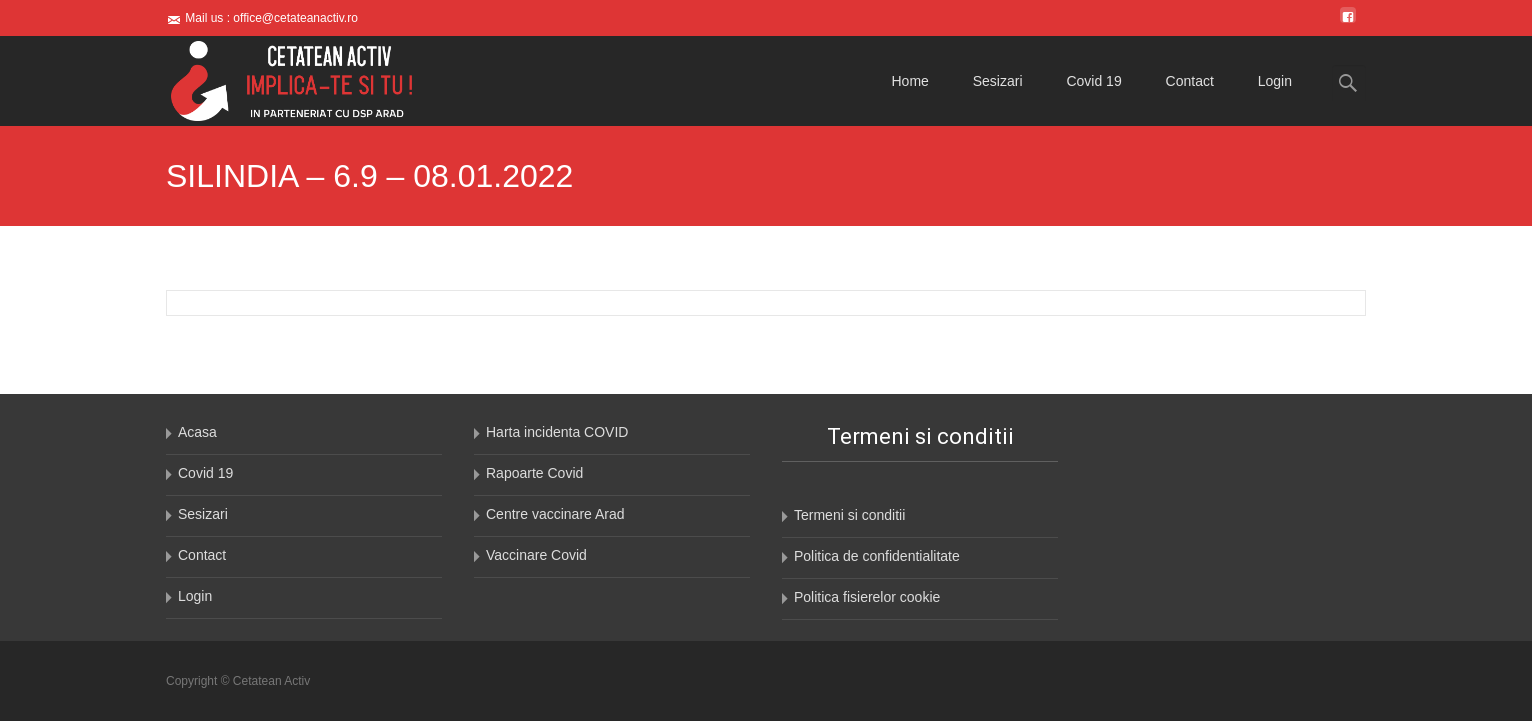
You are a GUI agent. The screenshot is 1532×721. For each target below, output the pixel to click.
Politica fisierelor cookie (867, 597)
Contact (1190, 81)
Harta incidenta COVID (557, 432)
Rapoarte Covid (534, 473)
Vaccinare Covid (536, 555)
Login (1275, 81)
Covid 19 (1093, 81)
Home (910, 81)
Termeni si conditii (849, 515)
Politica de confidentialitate (877, 556)
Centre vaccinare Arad (555, 514)
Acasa (197, 432)
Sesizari (998, 81)
